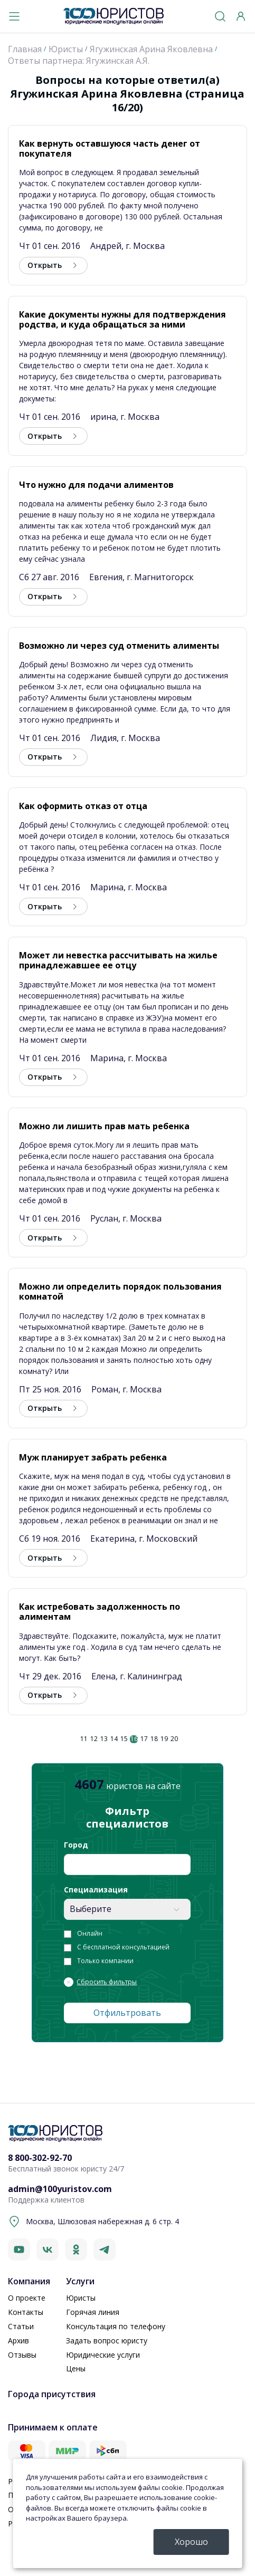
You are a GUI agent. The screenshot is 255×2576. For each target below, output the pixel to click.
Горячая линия (92, 2312)
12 (94, 1739)
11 (84, 1739)
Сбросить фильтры (107, 1982)
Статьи (21, 2326)
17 (144, 1739)
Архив (18, 2340)
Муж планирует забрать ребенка (93, 1457)
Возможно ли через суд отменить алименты (119, 645)
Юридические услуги (103, 2355)
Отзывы (22, 2355)
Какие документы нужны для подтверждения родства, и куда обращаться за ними (122, 319)
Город (76, 1845)
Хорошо (191, 2542)
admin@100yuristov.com (60, 2189)
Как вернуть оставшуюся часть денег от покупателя (109, 148)
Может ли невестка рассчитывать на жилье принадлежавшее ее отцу (118, 960)
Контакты (25, 2312)
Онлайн (89, 1933)
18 (154, 1739)
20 (174, 1739)
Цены (76, 2368)
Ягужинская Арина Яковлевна (151, 49)
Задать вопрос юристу (106, 2340)
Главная (25, 49)
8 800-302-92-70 (40, 2158)
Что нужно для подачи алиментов (96, 485)
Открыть (44, 265)
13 (104, 1739)
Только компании (105, 1961)
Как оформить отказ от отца (83, 806)
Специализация (96, 1890)
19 (164, 1739)
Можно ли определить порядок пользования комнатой (120, 1291)
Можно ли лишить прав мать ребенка (104, 1126)
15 (124, 1739)
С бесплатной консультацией (123, 1947)
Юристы (66, 49)
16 (134, 1739)
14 (114, 1739)
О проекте (26, 2298)
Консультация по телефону (115, 2326)
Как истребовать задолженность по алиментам (99, 1611)
